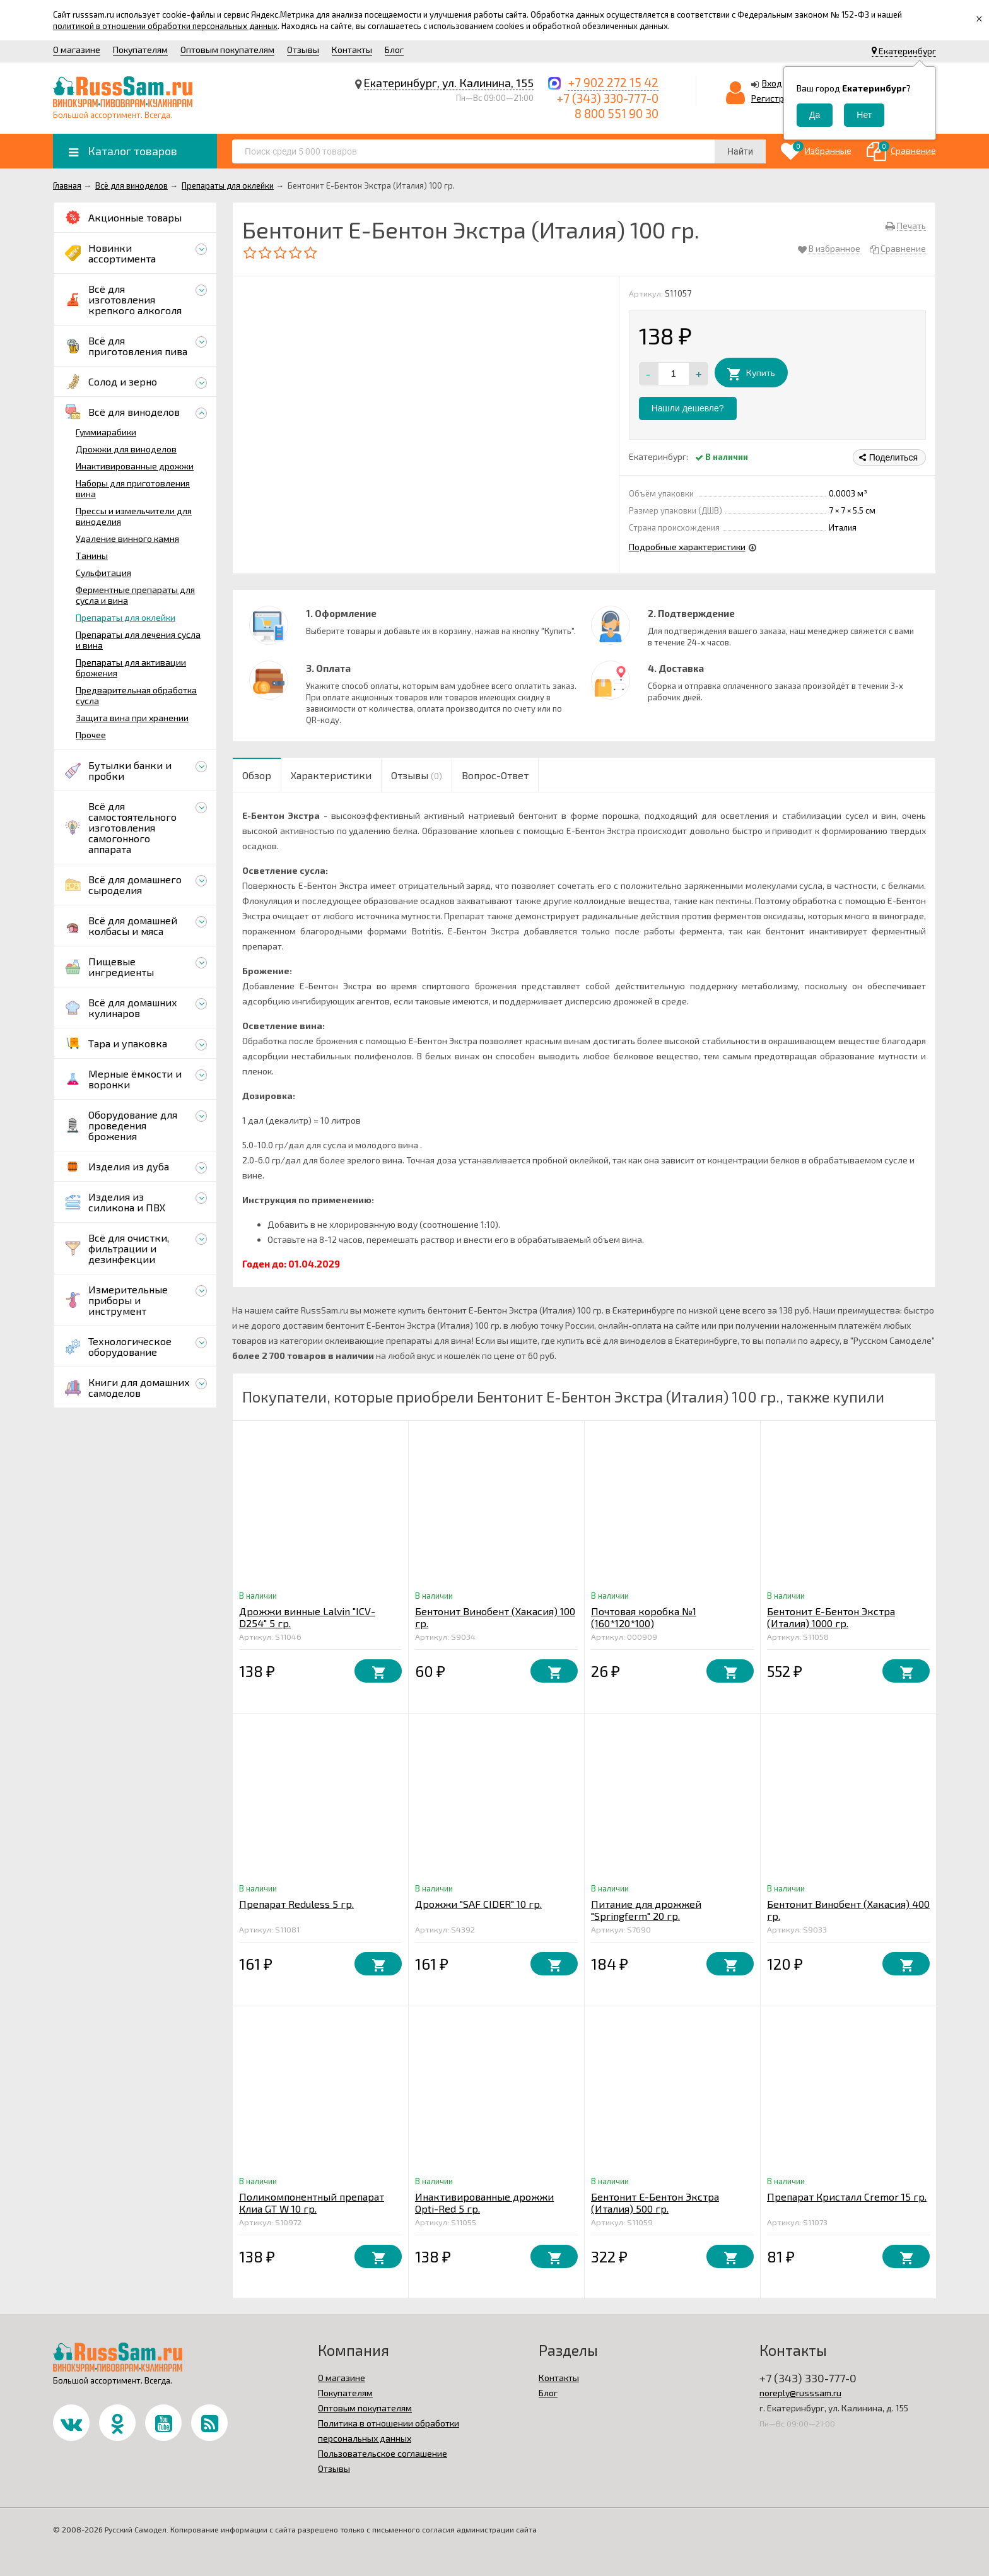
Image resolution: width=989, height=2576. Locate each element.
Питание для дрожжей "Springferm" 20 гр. (646, 1910)
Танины (92, 555)
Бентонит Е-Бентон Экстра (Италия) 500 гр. (655, 2202)
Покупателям (140, 49)
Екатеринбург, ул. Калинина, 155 (449, 83)
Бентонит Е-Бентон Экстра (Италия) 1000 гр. (831, 1617)
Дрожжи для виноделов (126, 449)
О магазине (76, 49)
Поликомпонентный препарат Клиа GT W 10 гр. (311, 2202)
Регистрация (777, 98)
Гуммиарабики (106, 431)
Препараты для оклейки (125, 617)
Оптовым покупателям (227, 49)
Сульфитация (103, 572)
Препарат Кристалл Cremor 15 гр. (847, 2197)
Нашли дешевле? (688, 408)
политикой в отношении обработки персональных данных (165, 26)
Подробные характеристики (687, 546)
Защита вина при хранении (132, 717)
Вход (772, 83)
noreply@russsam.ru (800, 2392)
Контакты (352, 49)
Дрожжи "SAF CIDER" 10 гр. (478, 1904)
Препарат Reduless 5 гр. (296, 1904)
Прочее (91, 734)
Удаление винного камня (127, 538)
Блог (394, 49)
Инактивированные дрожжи (135, 466)
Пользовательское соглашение (382, 2453)
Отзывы (303, 49)
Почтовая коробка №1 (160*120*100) (643, 1617)
